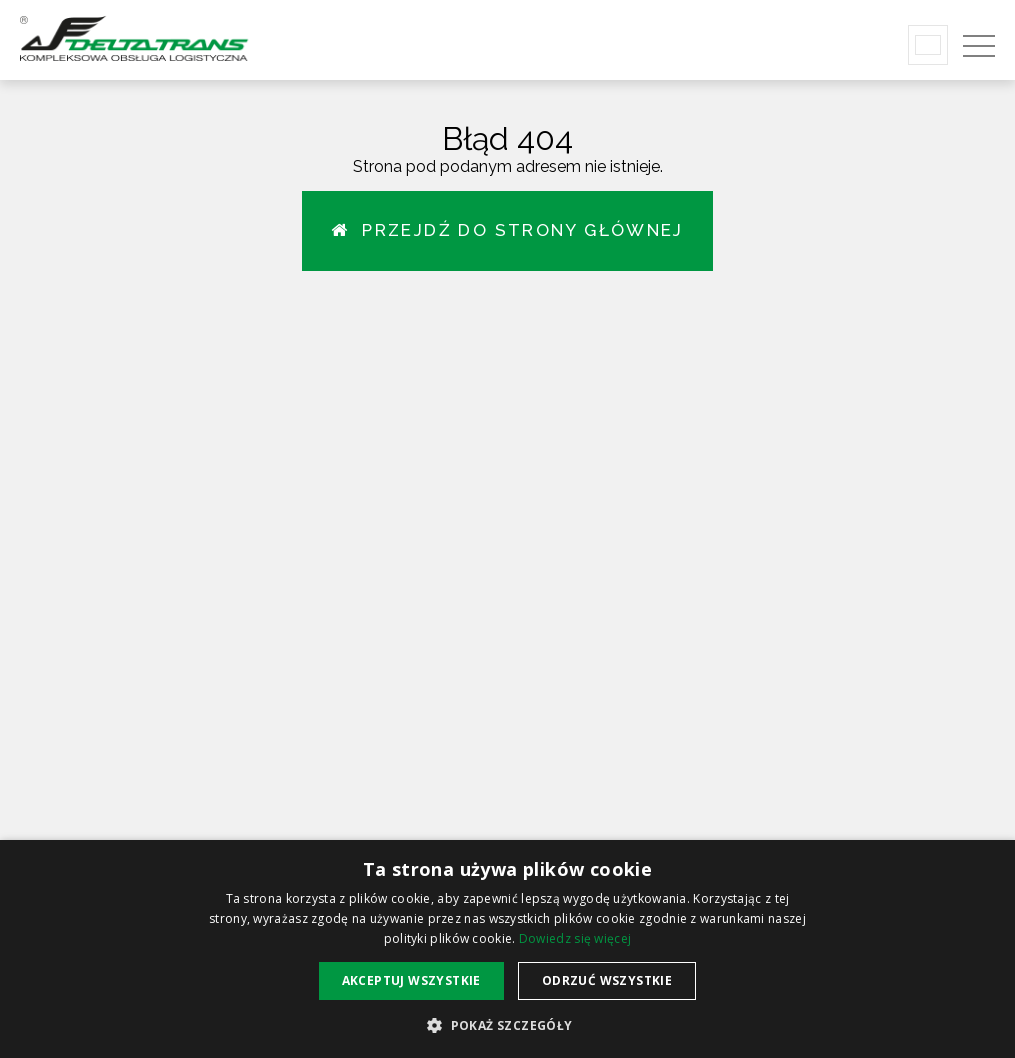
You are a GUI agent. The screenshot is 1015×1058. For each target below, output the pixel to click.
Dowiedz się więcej (575, 938)
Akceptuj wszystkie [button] (411, 980)
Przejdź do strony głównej (507, 230)
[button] (507, 1024)
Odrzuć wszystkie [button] (607, 980)
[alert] (507, 949)
